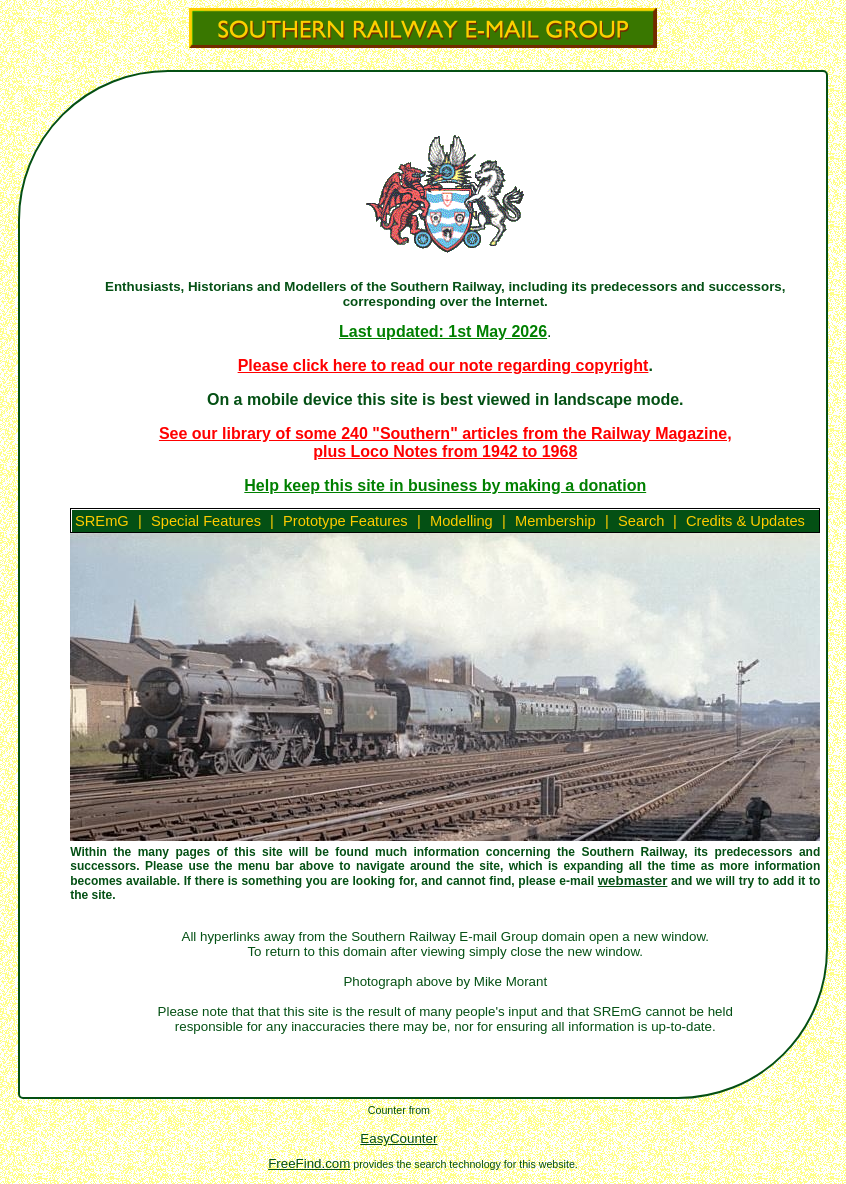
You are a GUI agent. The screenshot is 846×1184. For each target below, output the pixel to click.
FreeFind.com (309, 1163)
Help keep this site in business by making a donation (445, 485)
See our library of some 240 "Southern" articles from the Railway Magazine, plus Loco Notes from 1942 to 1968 (445, 442)
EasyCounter (398, 1138)
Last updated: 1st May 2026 (443, 331)
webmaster (633, 880)
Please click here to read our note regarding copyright (443, 365)
